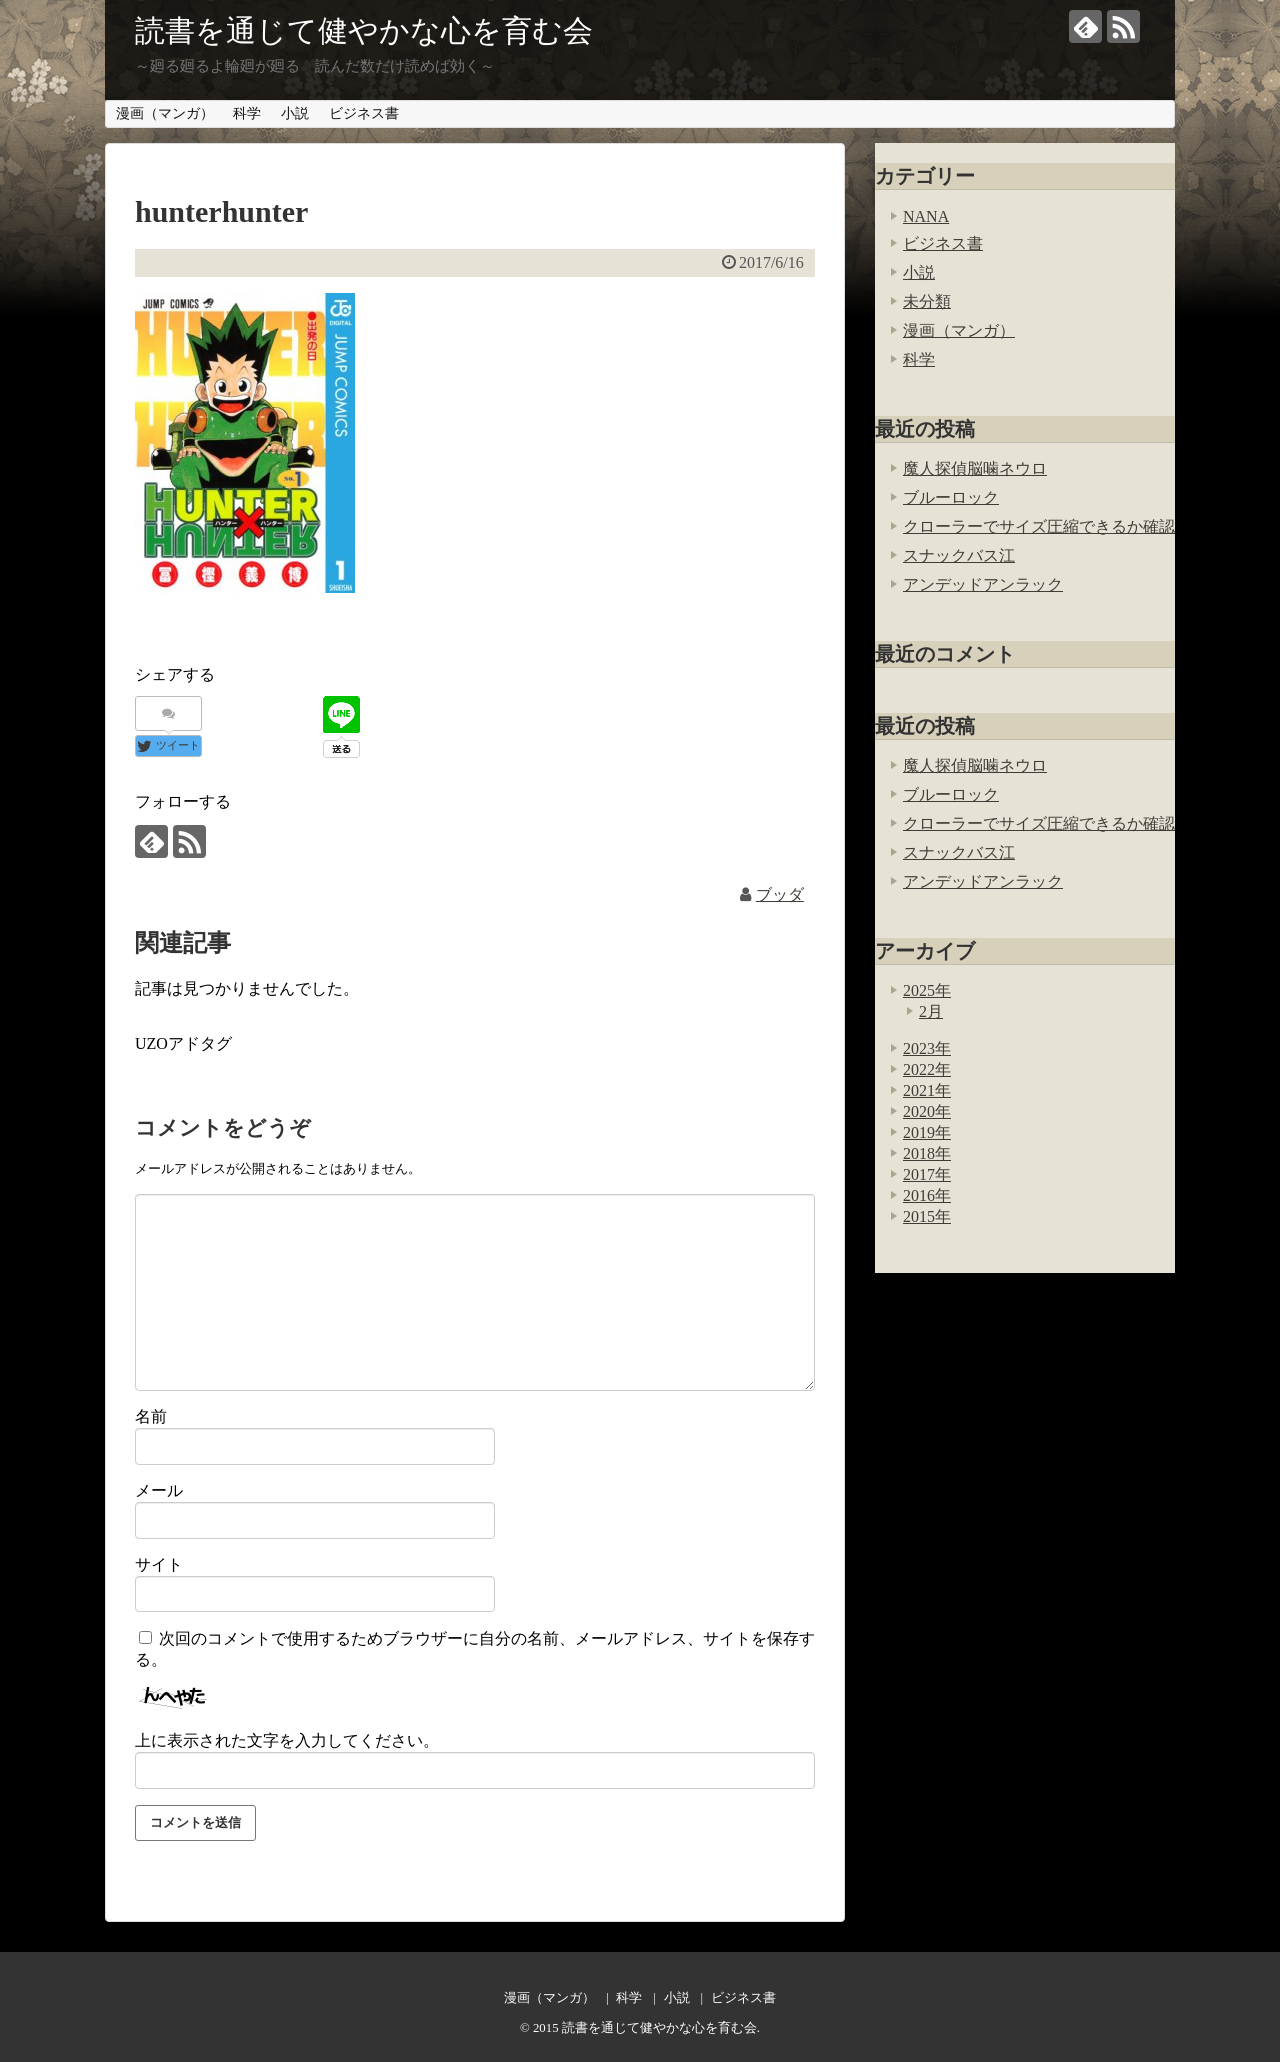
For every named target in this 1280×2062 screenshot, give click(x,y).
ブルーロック (951, 497)
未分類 (927, 301)
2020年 (927, 1111)
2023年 (927, 1048)
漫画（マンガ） (165, 113)
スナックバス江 (959, 555)
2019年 (927, 1132)
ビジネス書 (364, 113)
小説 (295, 113)
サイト (159, 1564)
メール (159, 1490)
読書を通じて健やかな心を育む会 (364, 30)
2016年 (927, 1195)
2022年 (927, 1069)
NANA (926, 216)
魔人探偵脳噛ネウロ (975, 468)
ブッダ (780, 894)
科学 (247, 113)
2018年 (927, 1153)
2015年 (927, 1216)
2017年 (927, 1174)
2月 (931, 1011)
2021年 (927, 1090)
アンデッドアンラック (983, 584)
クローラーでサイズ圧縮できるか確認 (1039, 526)
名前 (151, 1416)
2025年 (927, 990)
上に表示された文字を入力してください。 (287, 1740)
